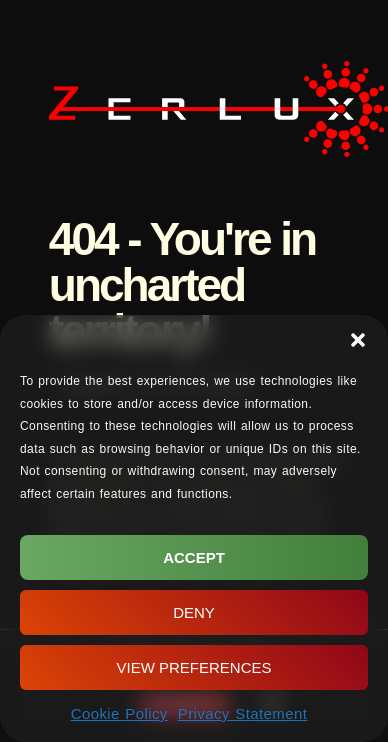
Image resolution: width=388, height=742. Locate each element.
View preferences (193, 667)
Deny (194, 612)
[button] (358, 340)
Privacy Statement (243, 713)
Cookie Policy (119, 713)
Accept (194, 557)
